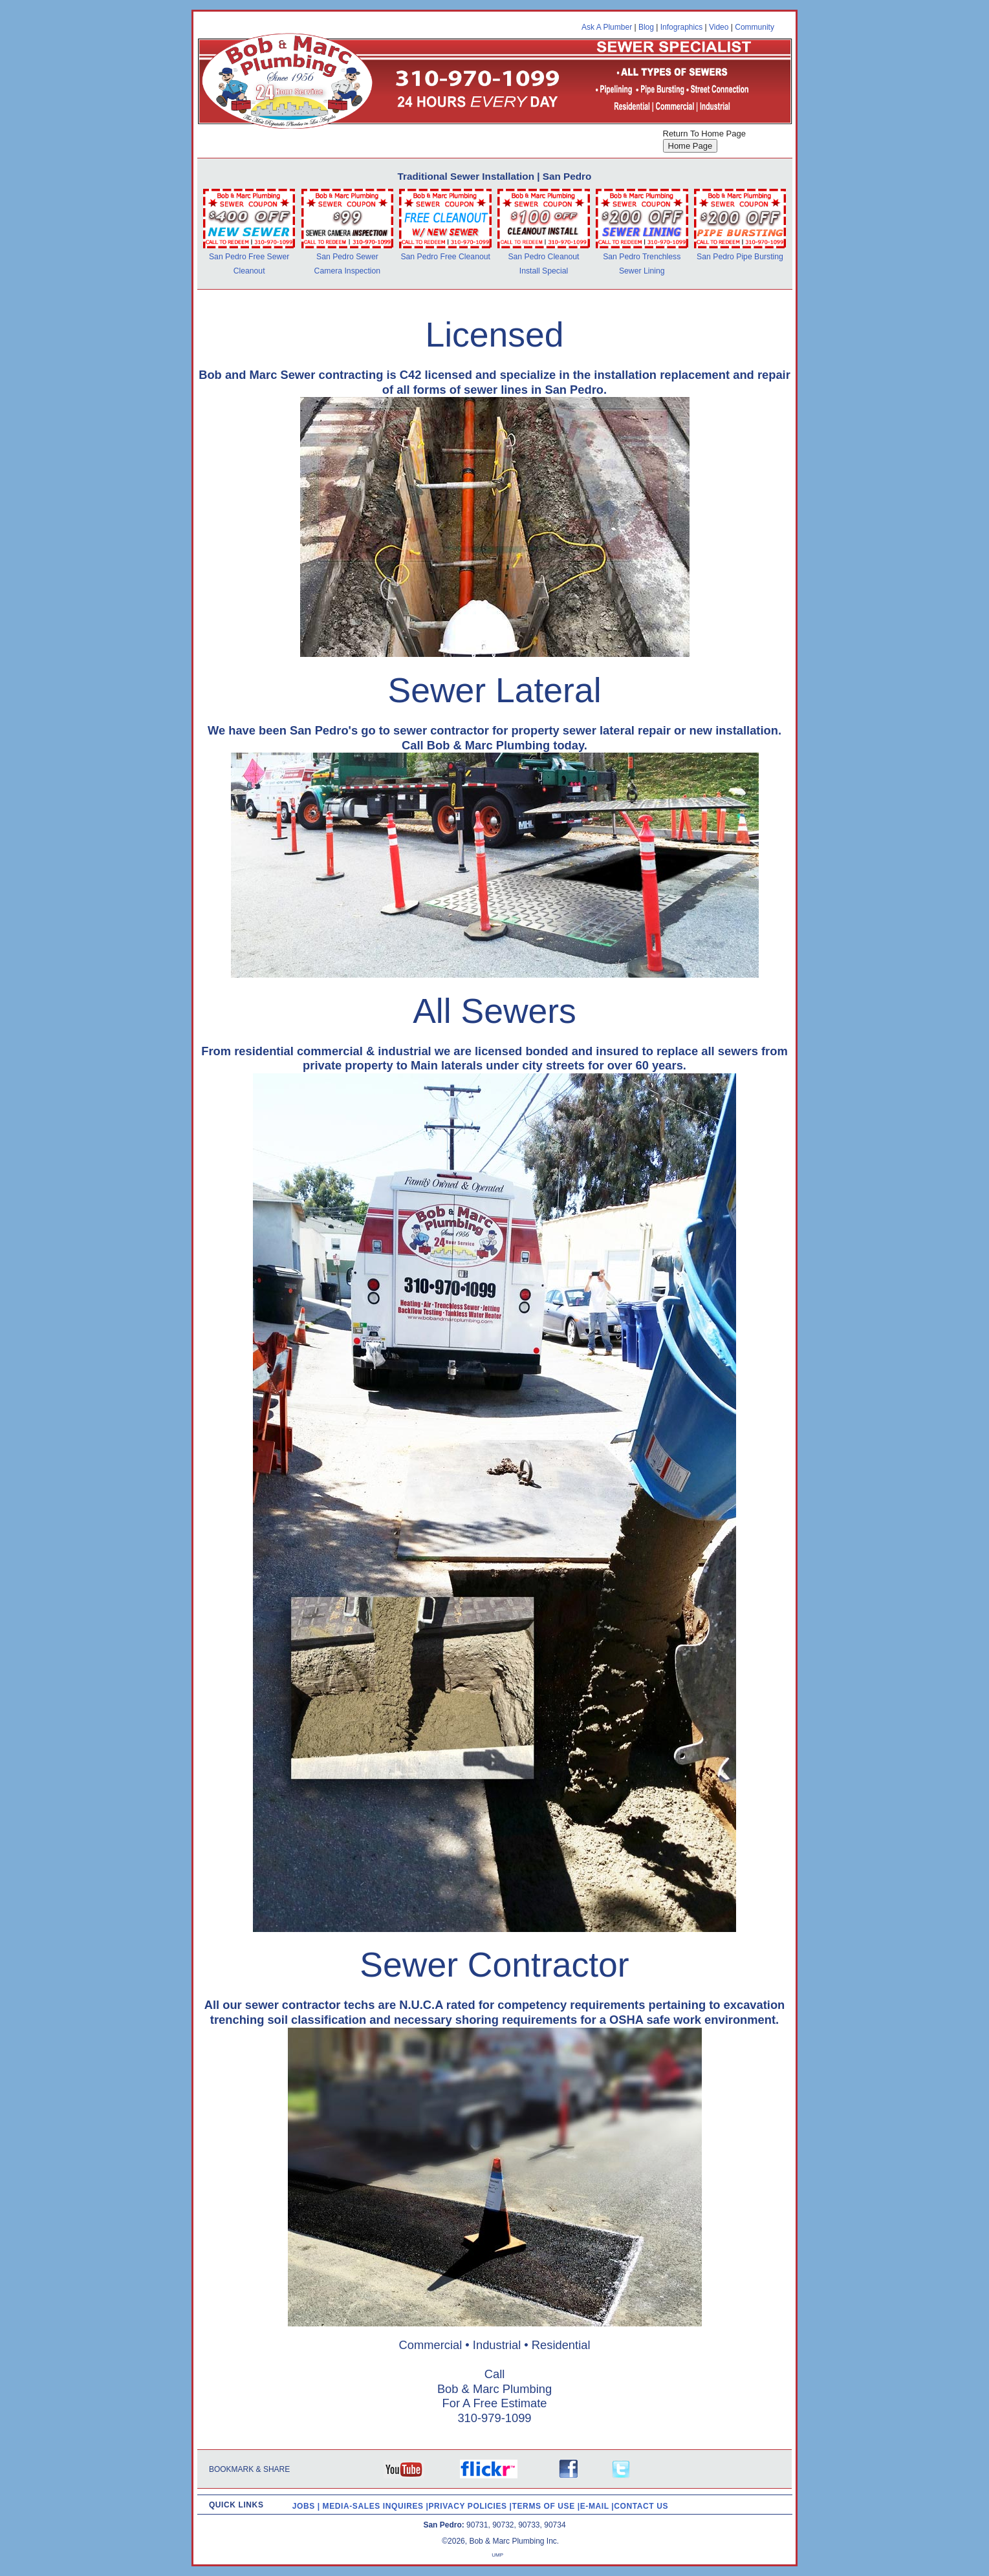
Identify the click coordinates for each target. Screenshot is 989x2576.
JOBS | (307, 2506)
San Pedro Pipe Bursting (740, 256)
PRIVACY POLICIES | (470, 2506)
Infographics (681, 27)
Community (754, 27)
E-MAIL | (597, 2506)
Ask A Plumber (606, 27)
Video (718, 27)
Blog (646, 27)
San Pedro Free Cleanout (445, 256)
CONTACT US (641, 2506)
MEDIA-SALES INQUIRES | (376, 2506)
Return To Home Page (704, 133)
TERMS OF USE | (546, 2506)
